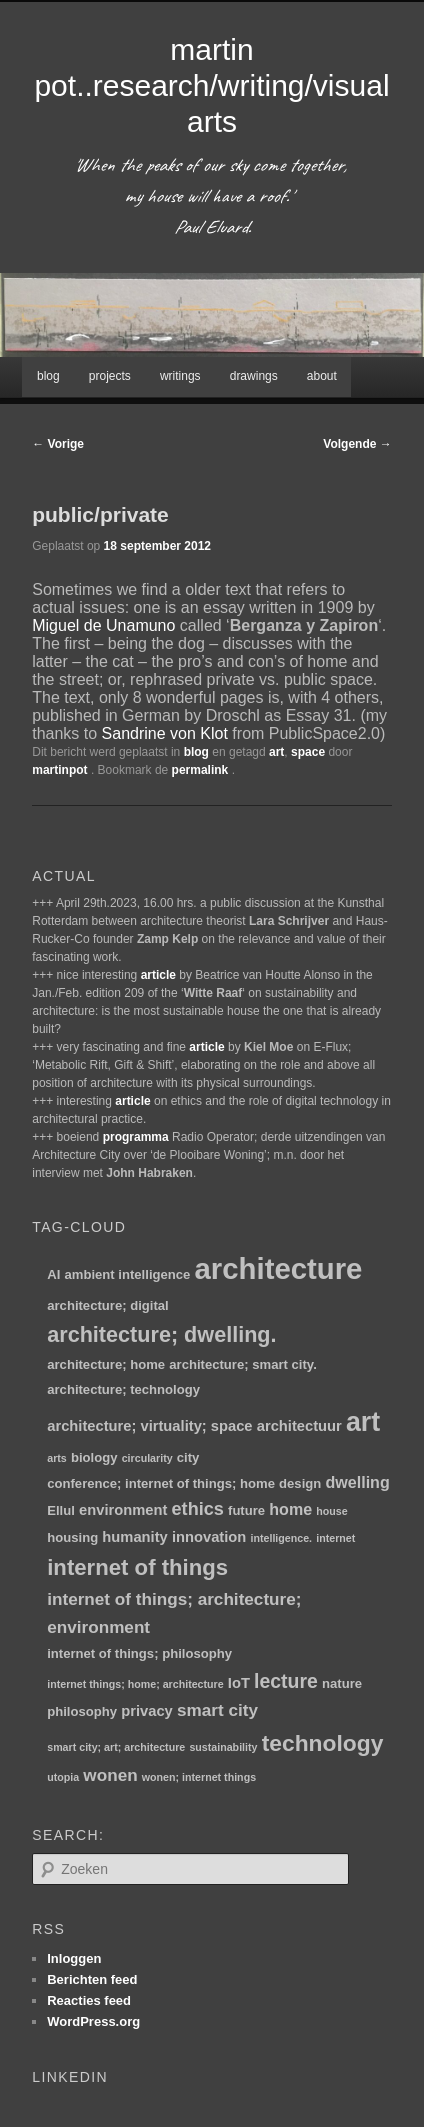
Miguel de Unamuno (103, 625)
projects (110, 376)
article (158, 975)
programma (136, 1137)
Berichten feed (92, 1979)
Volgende (357, 444)
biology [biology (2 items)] (94, 1457)
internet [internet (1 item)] (335, 1538)
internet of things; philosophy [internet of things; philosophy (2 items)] (139, 1653)
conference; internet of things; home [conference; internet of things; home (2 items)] (161, 1483)
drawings (254, 376)
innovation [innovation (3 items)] (209, 1537)
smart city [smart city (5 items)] (217, 1710)
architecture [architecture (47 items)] (279, 1268)
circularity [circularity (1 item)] (147, 1458)
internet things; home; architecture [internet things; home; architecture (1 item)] (135, 1684)
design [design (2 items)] (300, 1483)
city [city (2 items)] (188, 1457)
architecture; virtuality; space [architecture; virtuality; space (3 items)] (149, 1426)
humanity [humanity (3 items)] (134, 1537)
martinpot (61, 770)
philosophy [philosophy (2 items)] (82, 1711)
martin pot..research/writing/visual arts (211, 85)
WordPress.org (93, 2021)
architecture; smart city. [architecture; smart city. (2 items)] (242, 1364)
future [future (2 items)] (246, 1510)
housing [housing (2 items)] (72, 1537)
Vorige (58, 444)
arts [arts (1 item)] (57, 1458)
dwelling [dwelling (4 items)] (357, 1482)
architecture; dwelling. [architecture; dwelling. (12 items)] (161, 1334)
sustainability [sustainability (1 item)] (223, 1747)
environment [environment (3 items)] (123, 1510)
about (322, 376)
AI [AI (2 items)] (53, 1274)
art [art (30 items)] (363, 1422)
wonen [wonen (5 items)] (110, 1775)
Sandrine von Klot (165, 733)
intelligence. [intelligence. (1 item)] (282, 1538)
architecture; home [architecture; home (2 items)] (106, 1364)
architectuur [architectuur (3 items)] (299, 1426)
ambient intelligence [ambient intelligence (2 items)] (127, 1274)
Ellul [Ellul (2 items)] (61, 1510)
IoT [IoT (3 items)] (239, 1683)
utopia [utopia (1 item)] (63, 1777)
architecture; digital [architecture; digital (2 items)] (108, 1305)
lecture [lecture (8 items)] (286, 1681)
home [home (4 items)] (290, 1509)
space (308, 752)
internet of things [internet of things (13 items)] (137, 1567)
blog (48, 376)
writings (180, 376)
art (276, 752)
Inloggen (74, 1958)
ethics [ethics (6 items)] (198, 1509)
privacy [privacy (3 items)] (147, 1711)
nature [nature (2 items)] (342, 1683)
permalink (202, 770)
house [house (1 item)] (331, 1511)
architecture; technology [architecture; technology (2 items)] (123, 1389)
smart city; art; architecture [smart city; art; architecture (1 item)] (116, 1747)
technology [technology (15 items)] (323, 1743)
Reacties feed (89, 2000)
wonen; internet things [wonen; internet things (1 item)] (199, 1777)
